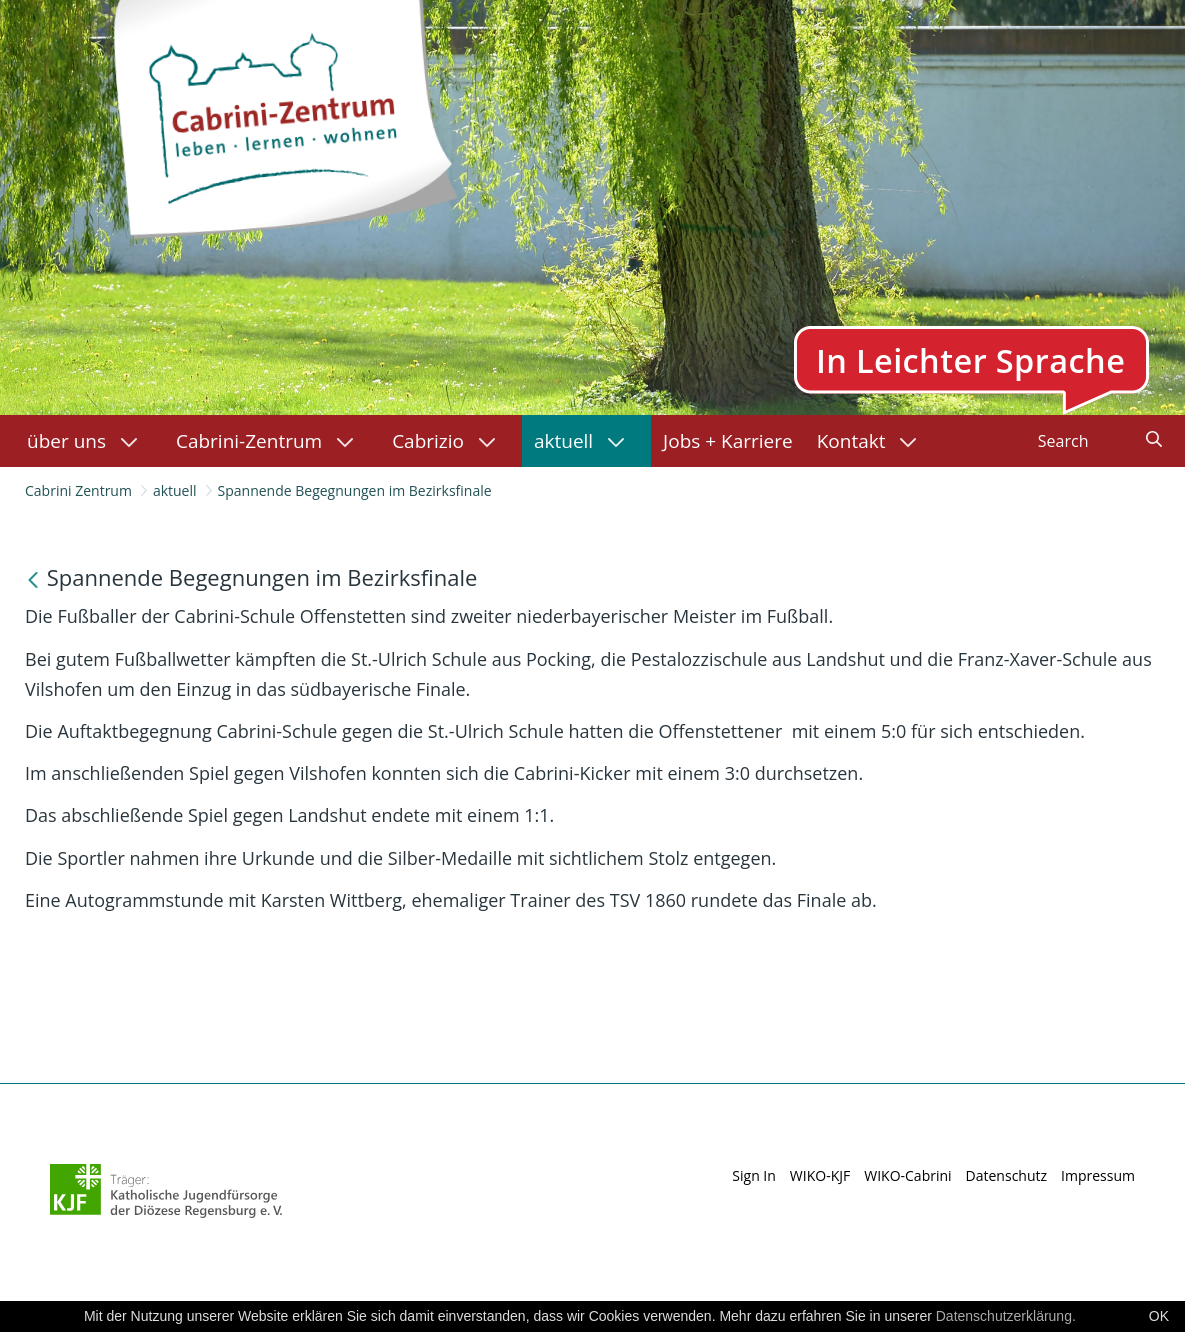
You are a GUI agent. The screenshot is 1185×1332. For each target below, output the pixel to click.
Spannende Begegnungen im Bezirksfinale (355, 490)
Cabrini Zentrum (78, 490)
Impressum (1098, 1175)
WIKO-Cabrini (907, 1175)
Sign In (754, 1175)
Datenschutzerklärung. (1006, 1316)
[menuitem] (89, 441)
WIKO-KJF (820, 1175)
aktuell (175, 490)
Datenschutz (1006, 1175)
